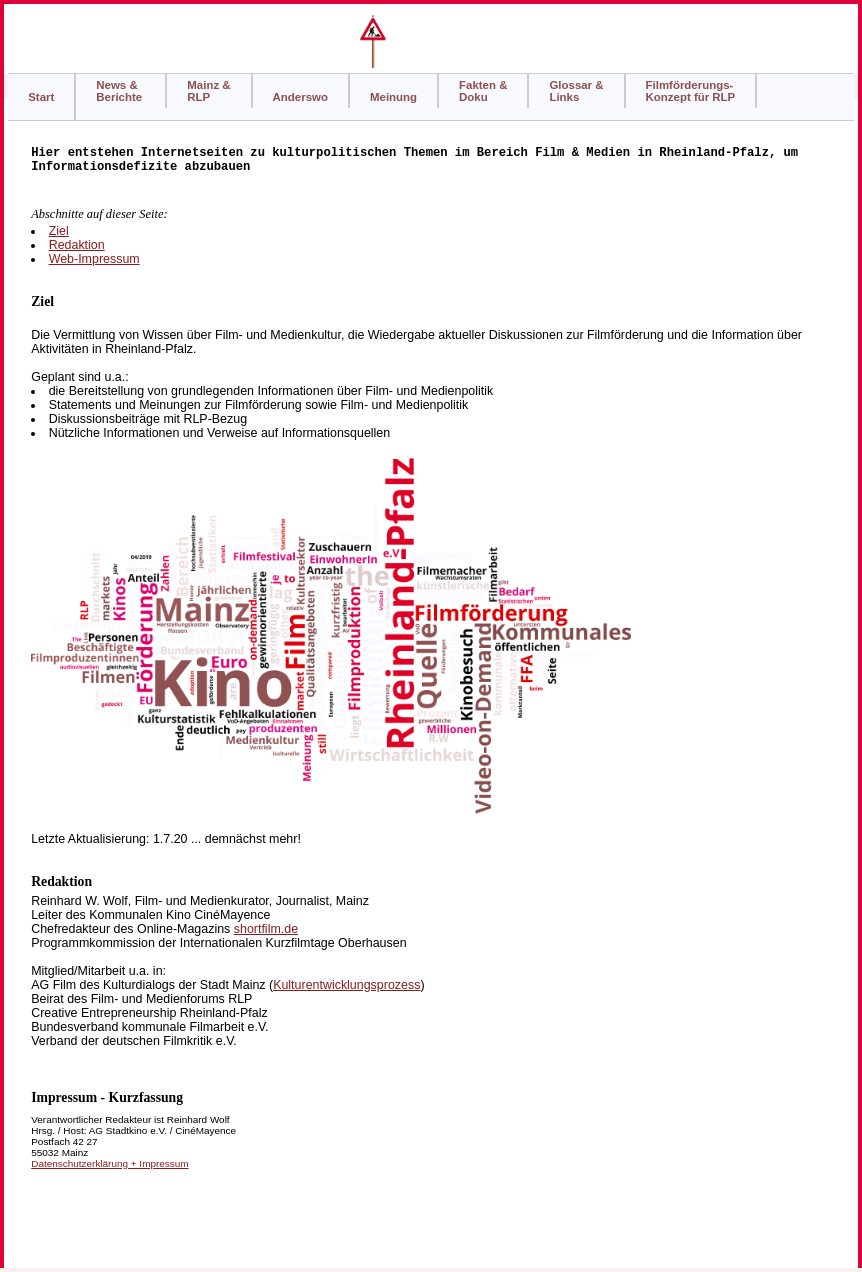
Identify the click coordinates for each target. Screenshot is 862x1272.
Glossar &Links (576, 91)
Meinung (393, 97)
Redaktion (77, 245)
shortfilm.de (266, 929)
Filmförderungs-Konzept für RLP (691, 91)
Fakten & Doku (483, 91)
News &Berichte (120, 91)
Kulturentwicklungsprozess (346, 985)
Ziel (59, 231)
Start (41, 97)
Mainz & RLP (208, 91)
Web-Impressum (94, 259)
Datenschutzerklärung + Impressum (109, 1163)
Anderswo (300, 97)
